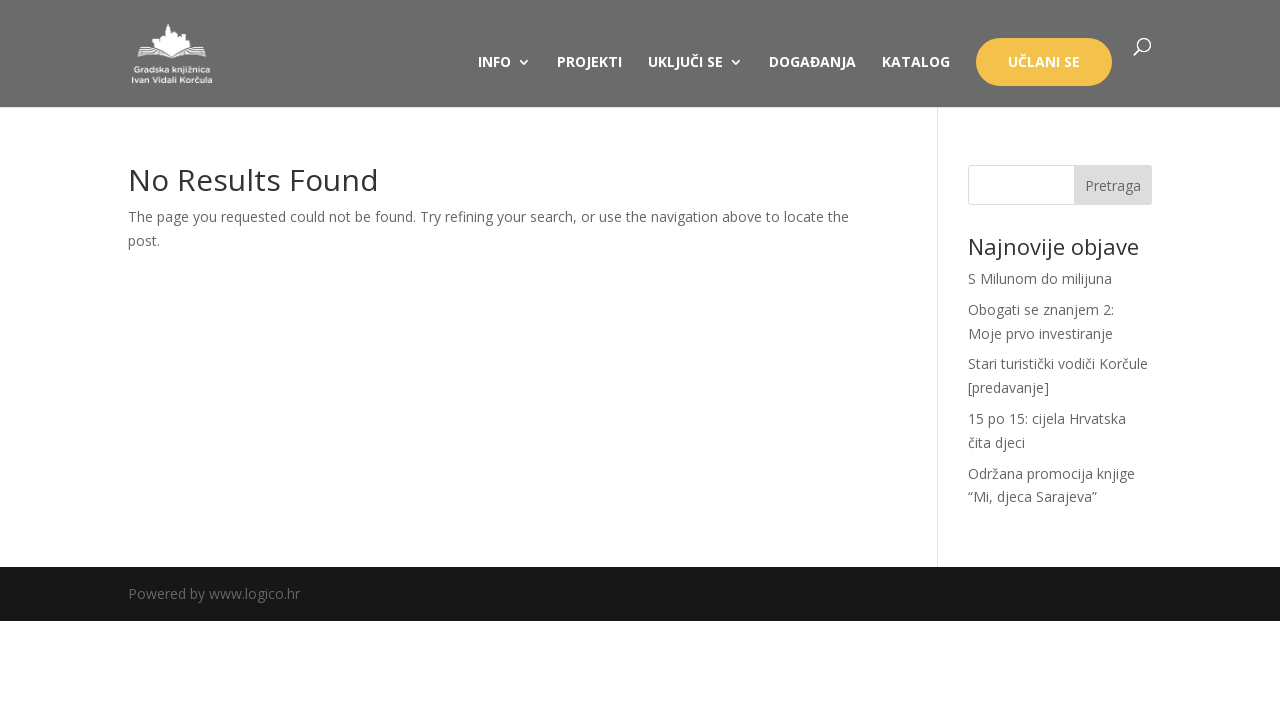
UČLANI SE (1044, 61)
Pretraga (1113, 185)
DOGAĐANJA (812, 63)
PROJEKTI (589, 63)
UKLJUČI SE (685, 63)
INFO (494, 63)
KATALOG (916, 63)
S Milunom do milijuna (1040, 278)
